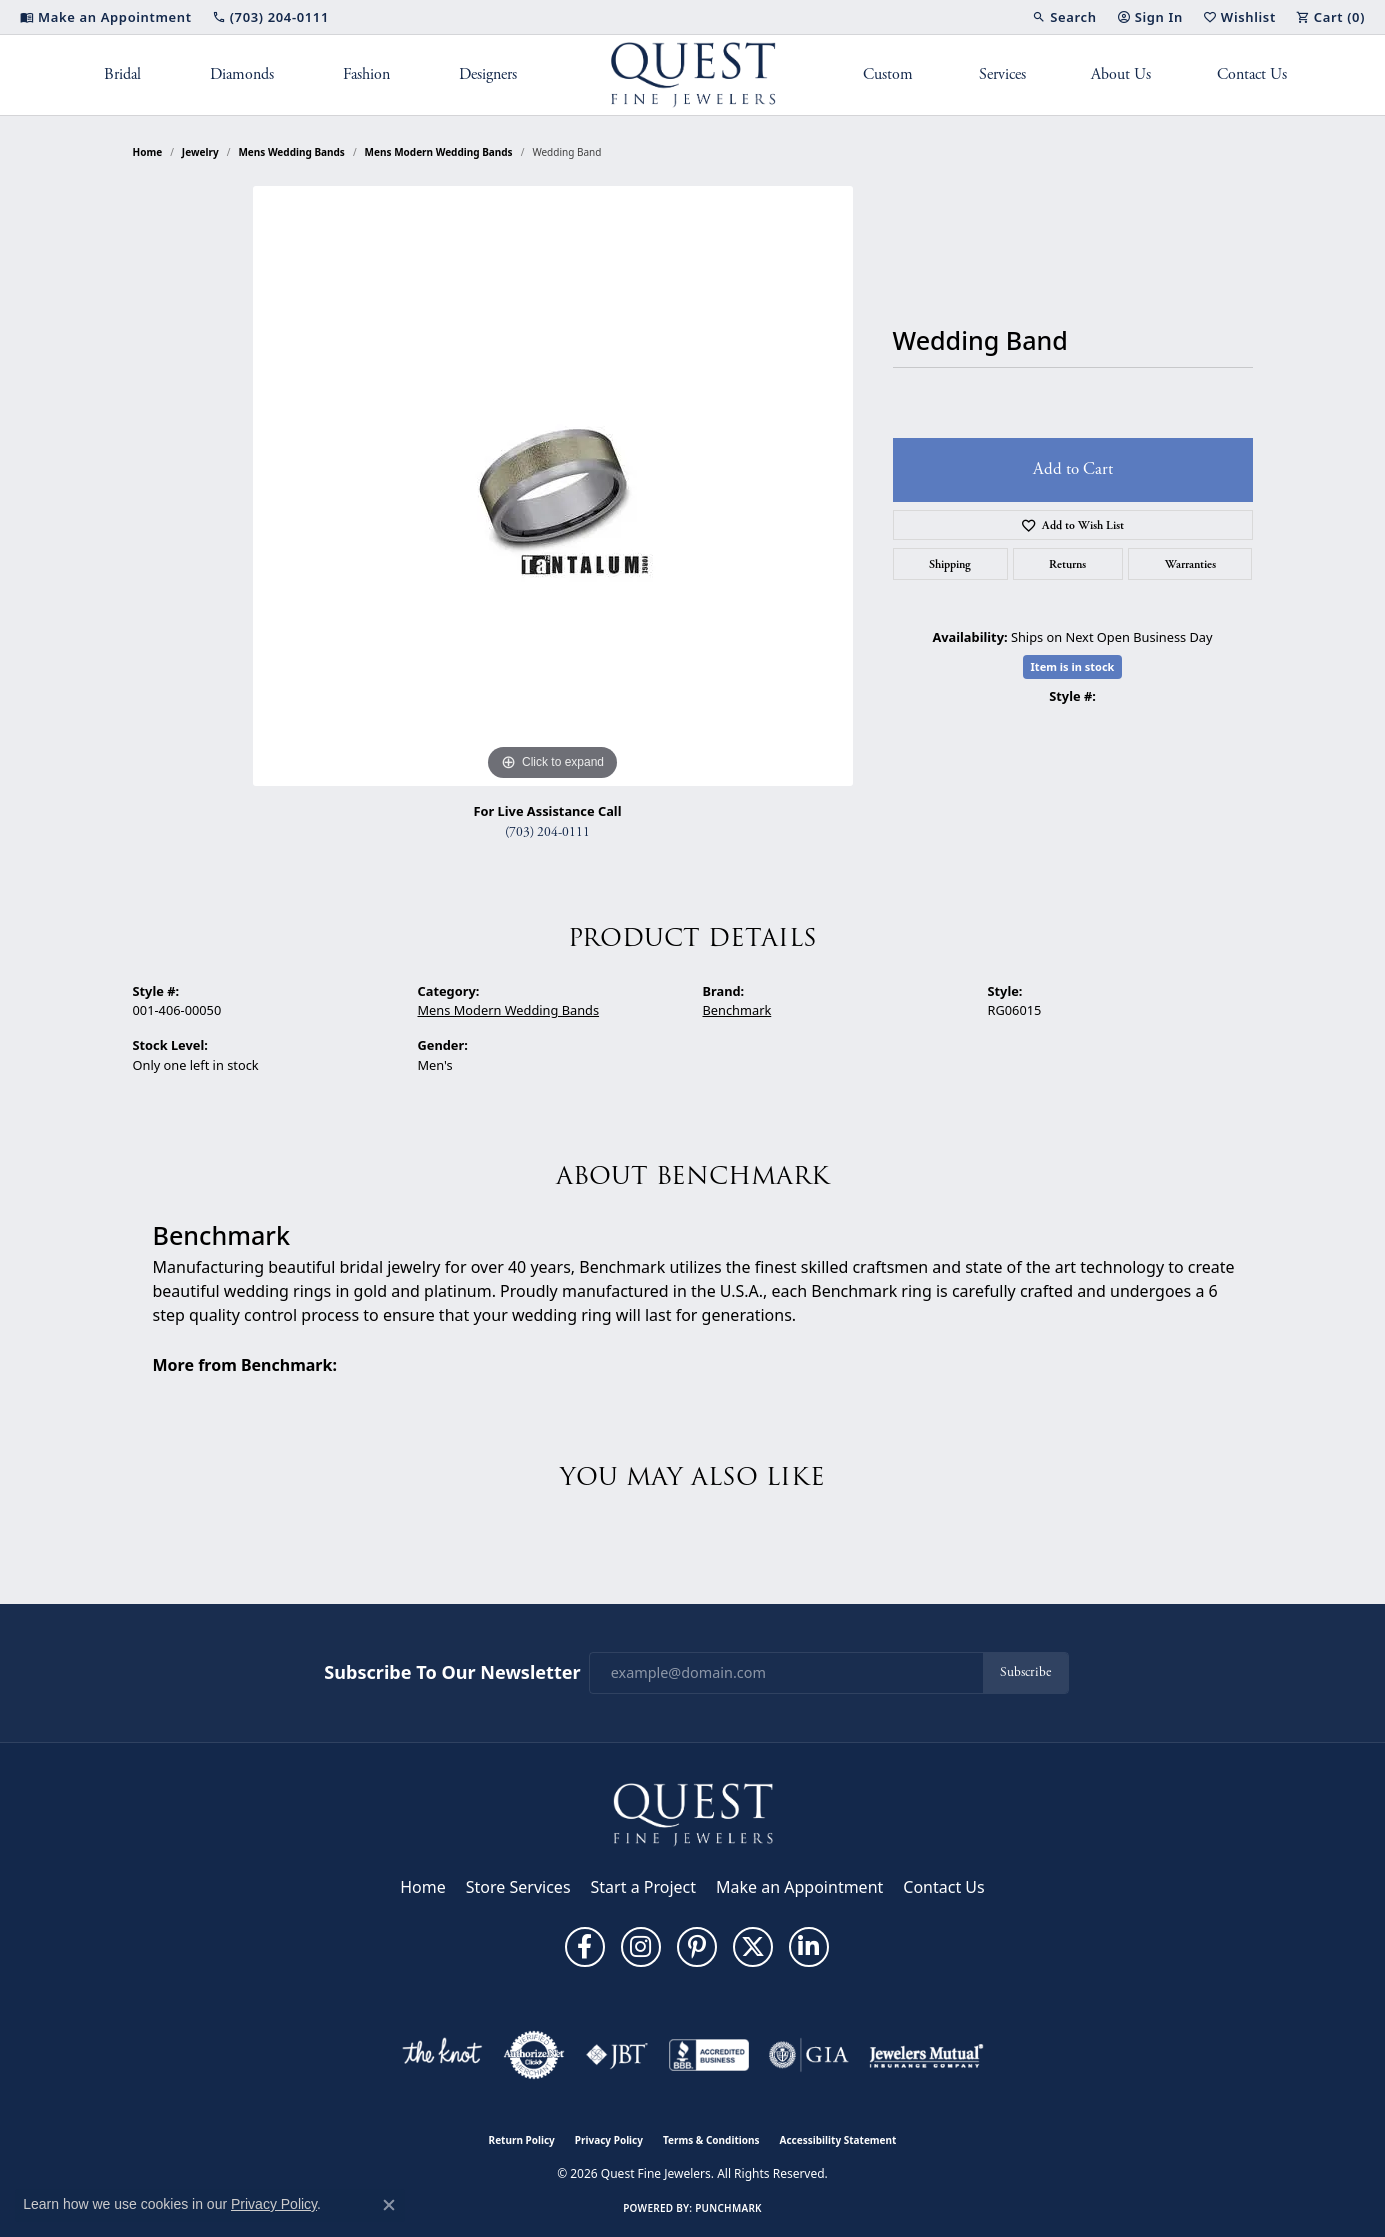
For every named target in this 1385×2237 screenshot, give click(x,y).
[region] (553, 486)
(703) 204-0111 (547, 832)
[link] (106, 17)
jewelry (200, 152)
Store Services (518, 1887)
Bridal (122, 74)
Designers (488, 74)
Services (1002, 74)
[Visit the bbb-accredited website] (709, 2055)
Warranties (1190, 564)
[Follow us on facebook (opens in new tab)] (585, 1947)
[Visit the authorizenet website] (534, 2055)
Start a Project (643, 1887)
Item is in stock (1073, 666)
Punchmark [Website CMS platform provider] (728, 2208)
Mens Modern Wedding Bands (439, 152)
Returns (1067, 564)
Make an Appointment (799, 1887)
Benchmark (737, 1010)
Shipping (950, 564)
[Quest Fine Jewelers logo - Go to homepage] (692, 75)
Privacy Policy (609, 2140)
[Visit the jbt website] (617, 2055)
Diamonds (242, 74)
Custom (888, 74)
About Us (1121, 74)
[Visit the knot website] (442, 2055)
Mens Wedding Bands (291, 152)
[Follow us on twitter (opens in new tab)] (753, 1947)
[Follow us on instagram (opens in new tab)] (641, 1947)
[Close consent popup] (389, 2205)
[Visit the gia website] (809, 2055)
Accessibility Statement (838, 2140)
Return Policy (522, 2140)
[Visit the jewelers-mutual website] (926, 2055)
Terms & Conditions (711, 2140)
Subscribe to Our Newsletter (452, 1673)
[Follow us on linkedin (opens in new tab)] (809, 1947)
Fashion (366, 74)
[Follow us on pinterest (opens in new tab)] (697, 1947)
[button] (1064, 17)
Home (148, 152)
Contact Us (1252, 74)
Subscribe (1025, 1672)
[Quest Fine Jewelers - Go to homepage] (693, 1813)
